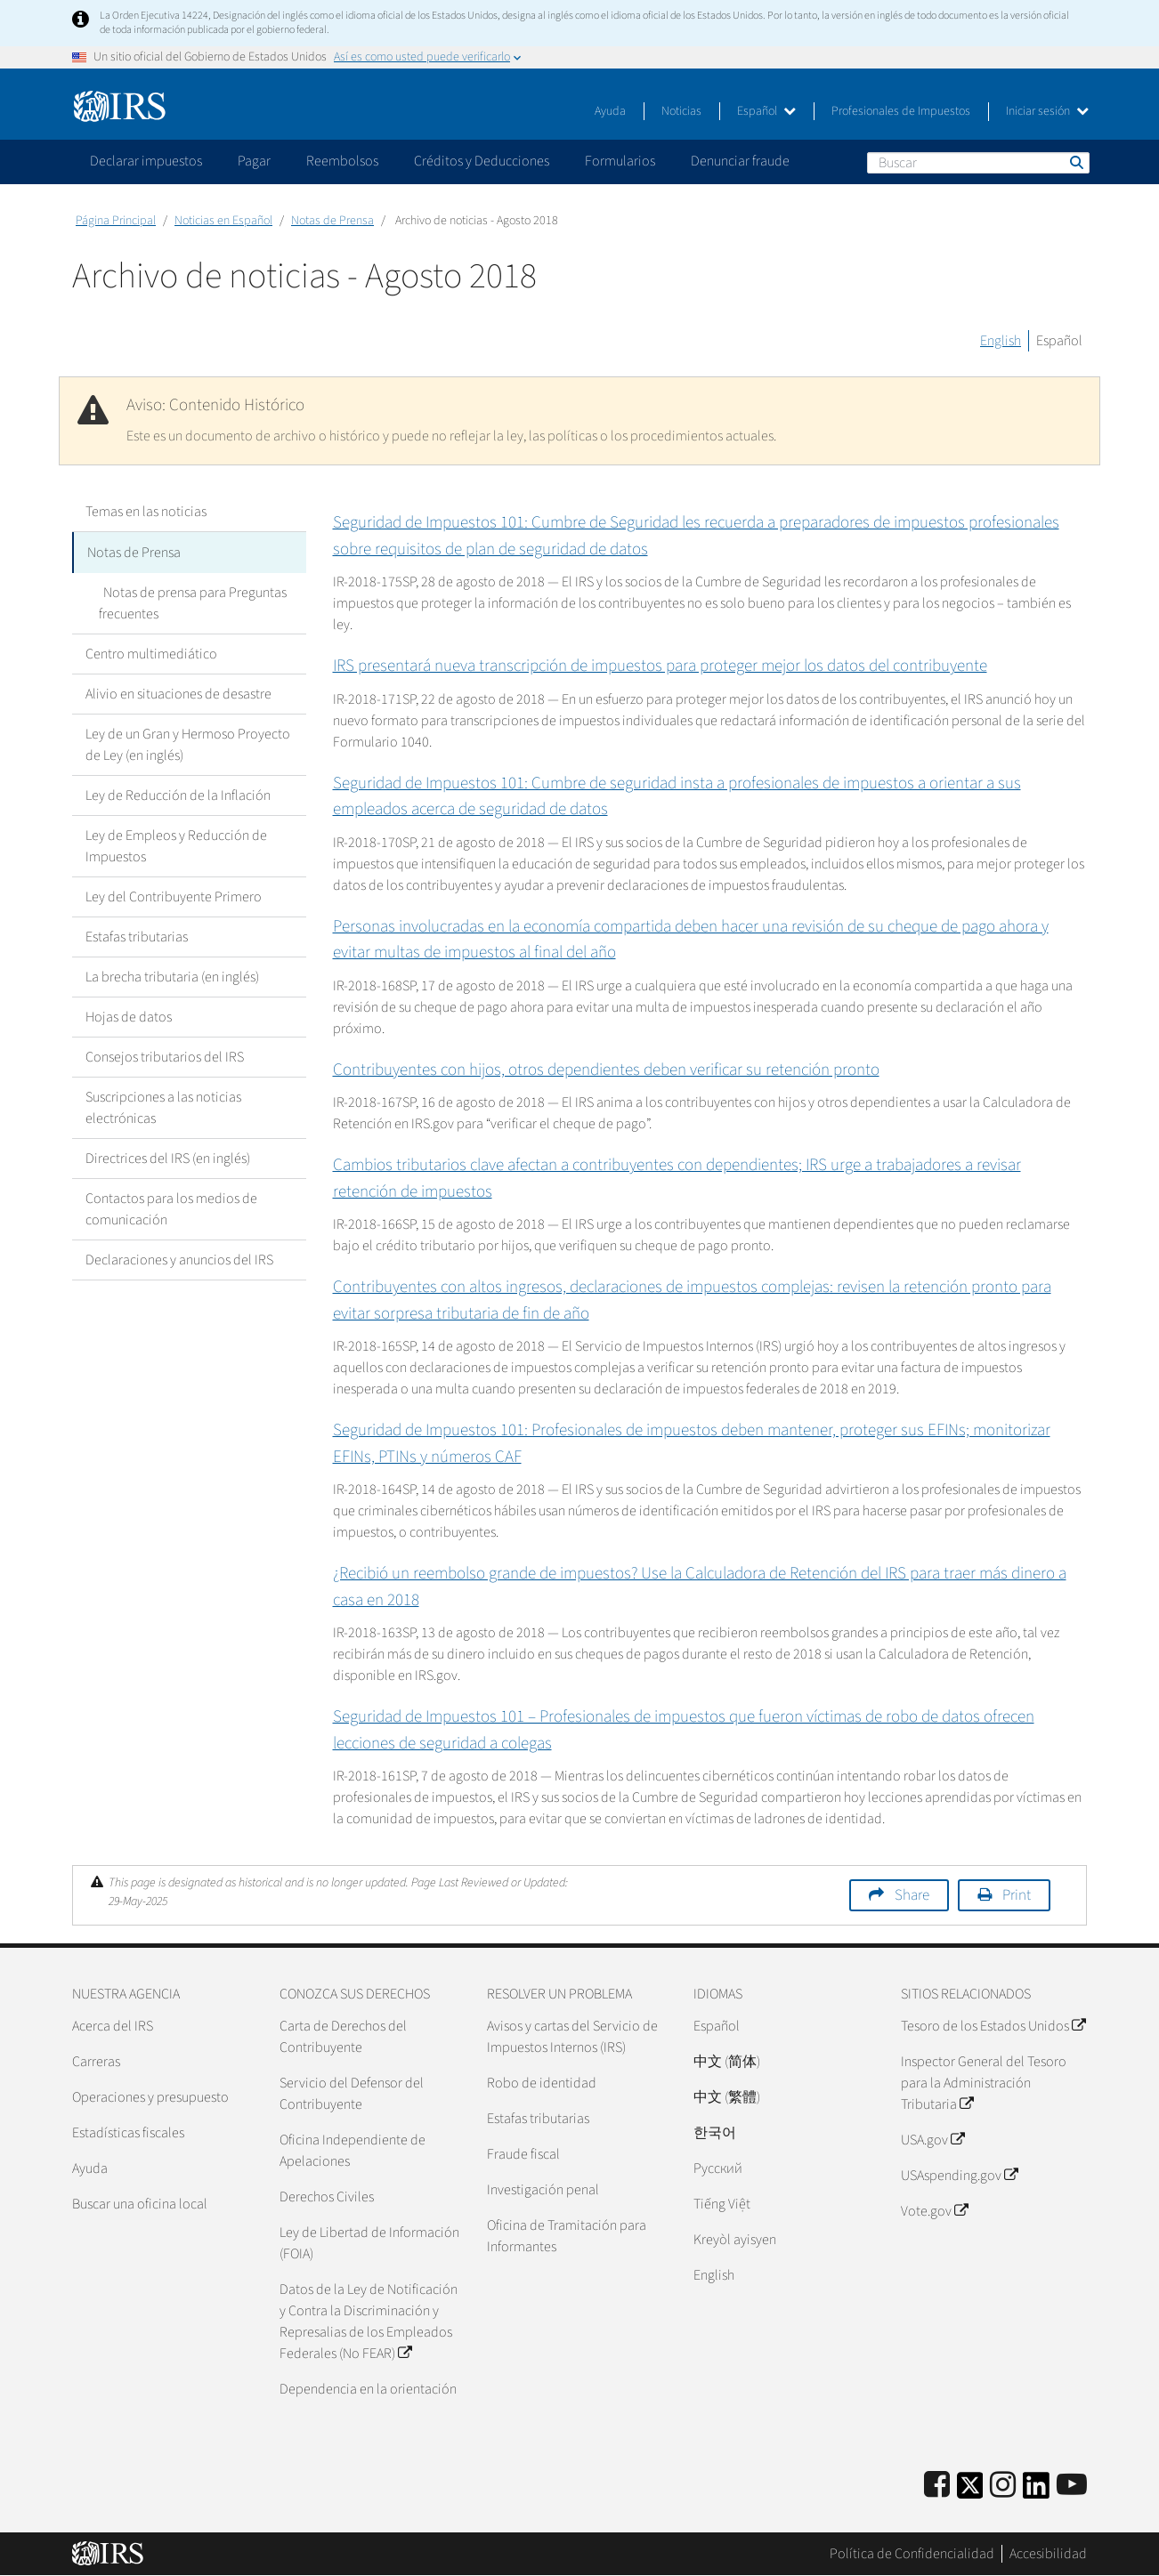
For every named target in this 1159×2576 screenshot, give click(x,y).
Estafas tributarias (136, 935)
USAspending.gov (959, 2175)
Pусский (717, 2168)
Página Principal (116, 221)
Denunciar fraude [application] (740, 161)
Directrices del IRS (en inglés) (167, 1157)
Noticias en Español (223, 221)
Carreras (96, 2061)
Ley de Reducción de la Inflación (178, 793)
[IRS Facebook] (937, 2485)
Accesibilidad (1048, 2554)
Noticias (681, 111)
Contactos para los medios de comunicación (171, 1207)
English (1000, 341)
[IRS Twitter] (970, 2491)
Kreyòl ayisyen (734, 2239)
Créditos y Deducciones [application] (481, 161)
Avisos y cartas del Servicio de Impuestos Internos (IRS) (572, 2036)
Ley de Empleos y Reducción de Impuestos (176, 844)
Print (1016, 1895)
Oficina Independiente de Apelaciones (353, 2150)
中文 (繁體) (726, 2097)
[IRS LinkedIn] (1036, 2491)
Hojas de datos (128, 1015)
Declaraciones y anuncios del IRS (179, 1258)
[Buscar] (978, 163)
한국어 (714, 2133)
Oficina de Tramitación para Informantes (566, 2236)
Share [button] (912, 1895)
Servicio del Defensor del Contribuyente (352, 2093)
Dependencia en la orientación (368, 2389)
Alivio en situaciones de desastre (178, 692)
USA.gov (932, 2140)
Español (766, 111)
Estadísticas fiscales (128, 2133)
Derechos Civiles (327, 2197)
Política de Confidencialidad (912, 2554)
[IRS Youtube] (1072, 2485)
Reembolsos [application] (342, 161)
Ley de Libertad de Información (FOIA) (369, 2243)
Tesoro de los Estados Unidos (993, 2026)
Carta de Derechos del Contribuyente (343, 2036)
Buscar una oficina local (139, 2204)
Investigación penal (543, 2190)
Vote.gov (934, 2211)
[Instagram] (1003, 2485)
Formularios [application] (620, 161)
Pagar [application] (254, 161)
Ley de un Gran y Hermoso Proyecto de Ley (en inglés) (187, 743)
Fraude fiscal (523, 2154)
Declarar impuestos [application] (146, 161)
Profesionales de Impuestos (900, 111)
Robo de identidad (541, 2083)
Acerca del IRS (112, 2026)
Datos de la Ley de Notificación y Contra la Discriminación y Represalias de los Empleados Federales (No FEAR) (369, 2321)
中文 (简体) (726, 2061)
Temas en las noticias (146, 511)
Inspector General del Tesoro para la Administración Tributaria (983, 2083)
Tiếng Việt (721, 2204)
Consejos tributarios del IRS (164, 1055)
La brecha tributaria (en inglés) (172, 975)
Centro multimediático (151, 652)
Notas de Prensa (332, 221)
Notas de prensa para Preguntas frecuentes (190, 601)
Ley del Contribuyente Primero (173, 895)
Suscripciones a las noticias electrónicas (163, 1106)
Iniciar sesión (1047, 111)
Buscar (1075, 162)
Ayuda (610, 111)
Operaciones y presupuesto (150, 2097)
